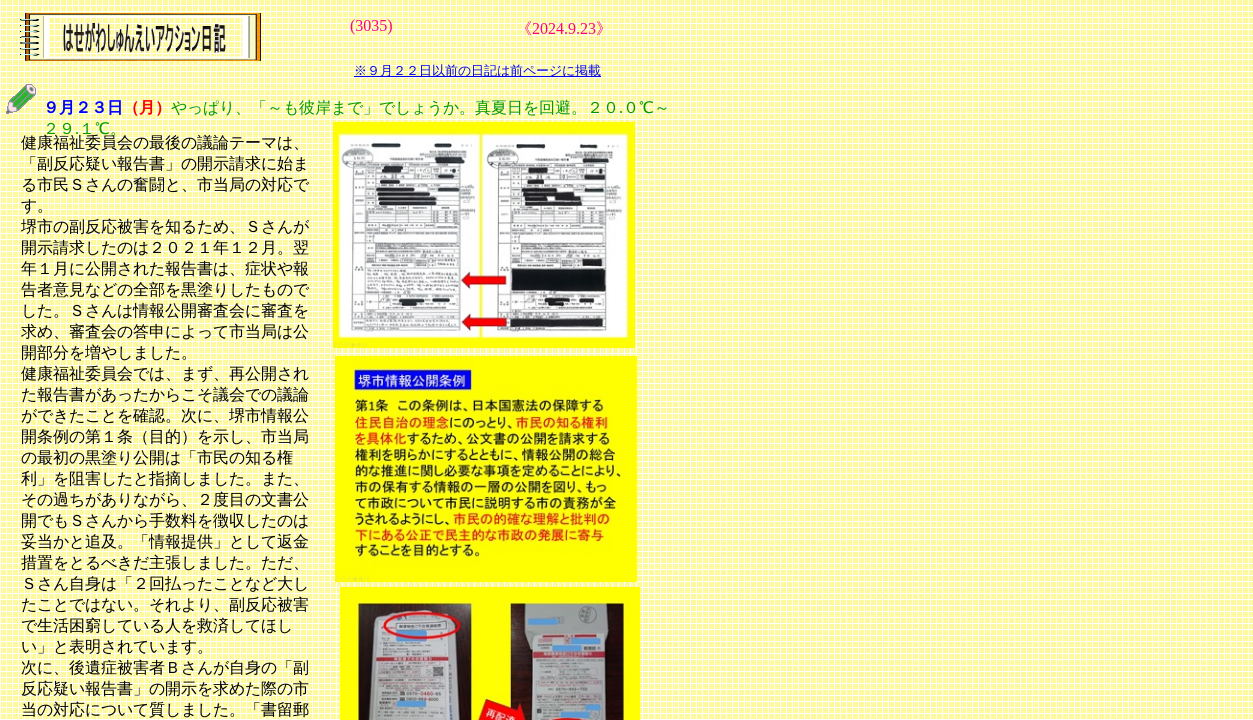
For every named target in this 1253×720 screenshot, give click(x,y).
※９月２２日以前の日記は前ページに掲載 (477, 70)
